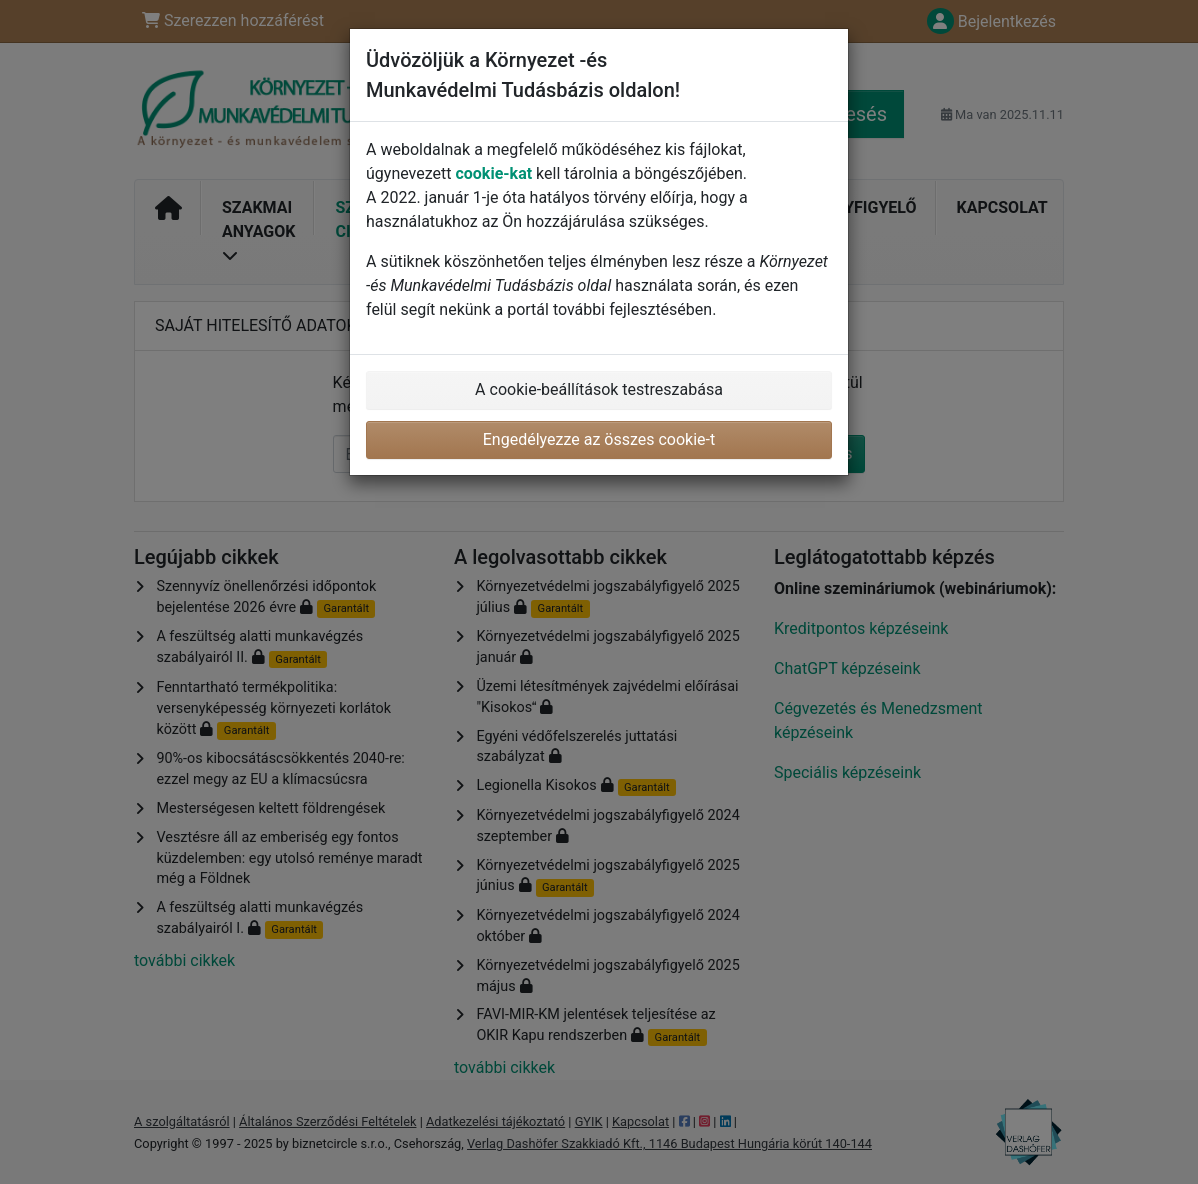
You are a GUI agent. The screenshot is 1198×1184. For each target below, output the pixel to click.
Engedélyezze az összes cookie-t (599, 439)
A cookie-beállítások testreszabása (599, 389)
